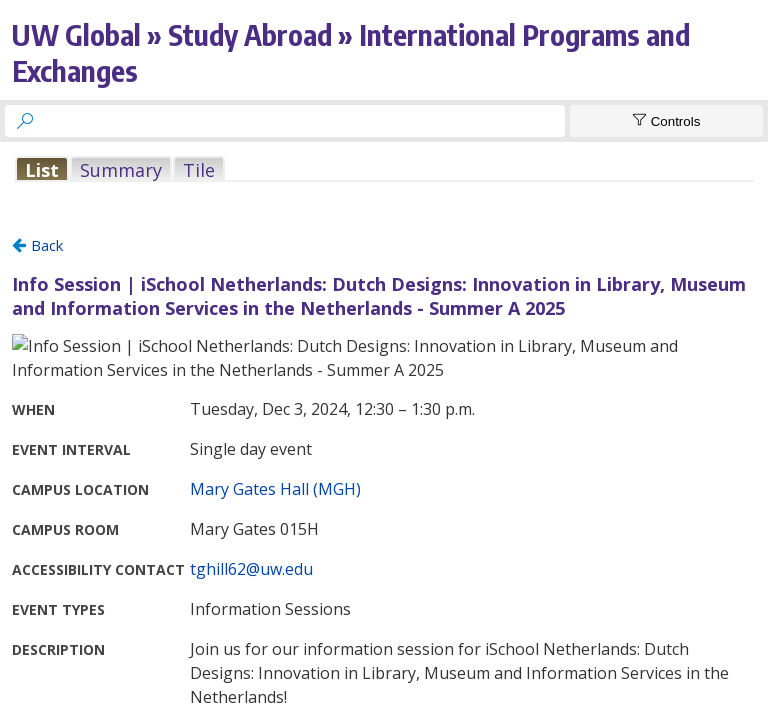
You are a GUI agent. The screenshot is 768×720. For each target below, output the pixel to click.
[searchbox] (303, 121)
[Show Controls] (666, 121)
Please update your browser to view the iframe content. (384, 169)
